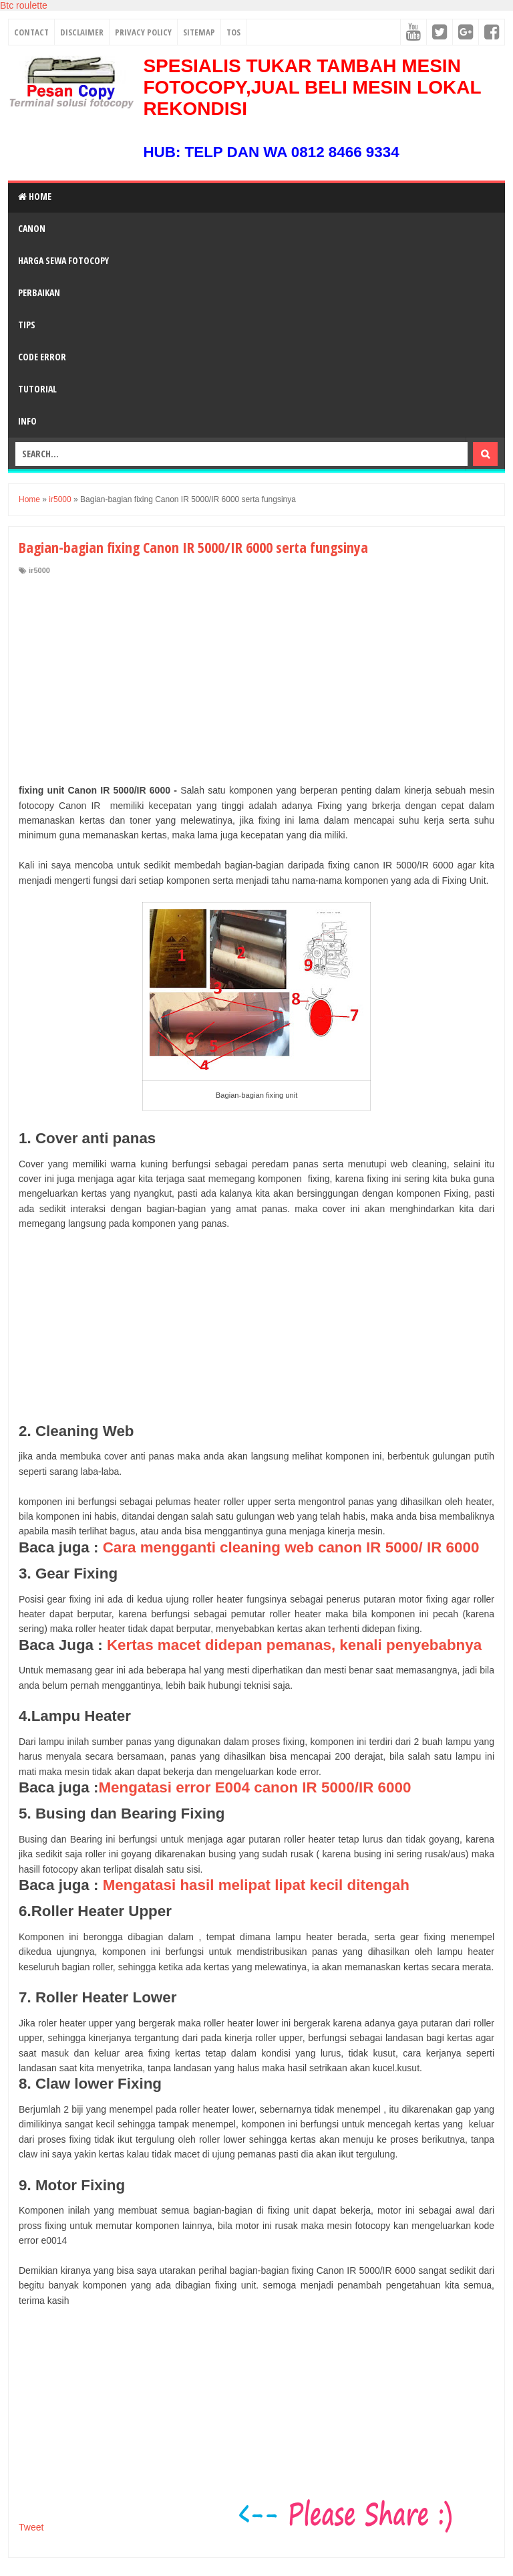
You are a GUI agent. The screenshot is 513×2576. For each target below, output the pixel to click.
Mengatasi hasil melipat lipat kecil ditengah (256, 1885)
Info (27, 421)
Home (34, 196)
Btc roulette (23, 5)
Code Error (42, 356)
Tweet (31, 2527)
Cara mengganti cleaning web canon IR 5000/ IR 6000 (291, 1547)
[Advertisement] (256, 676)
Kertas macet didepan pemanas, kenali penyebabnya (294, 1645)
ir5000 (39, 570)
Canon (31, 228)
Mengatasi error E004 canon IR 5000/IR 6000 (254, 1787)
